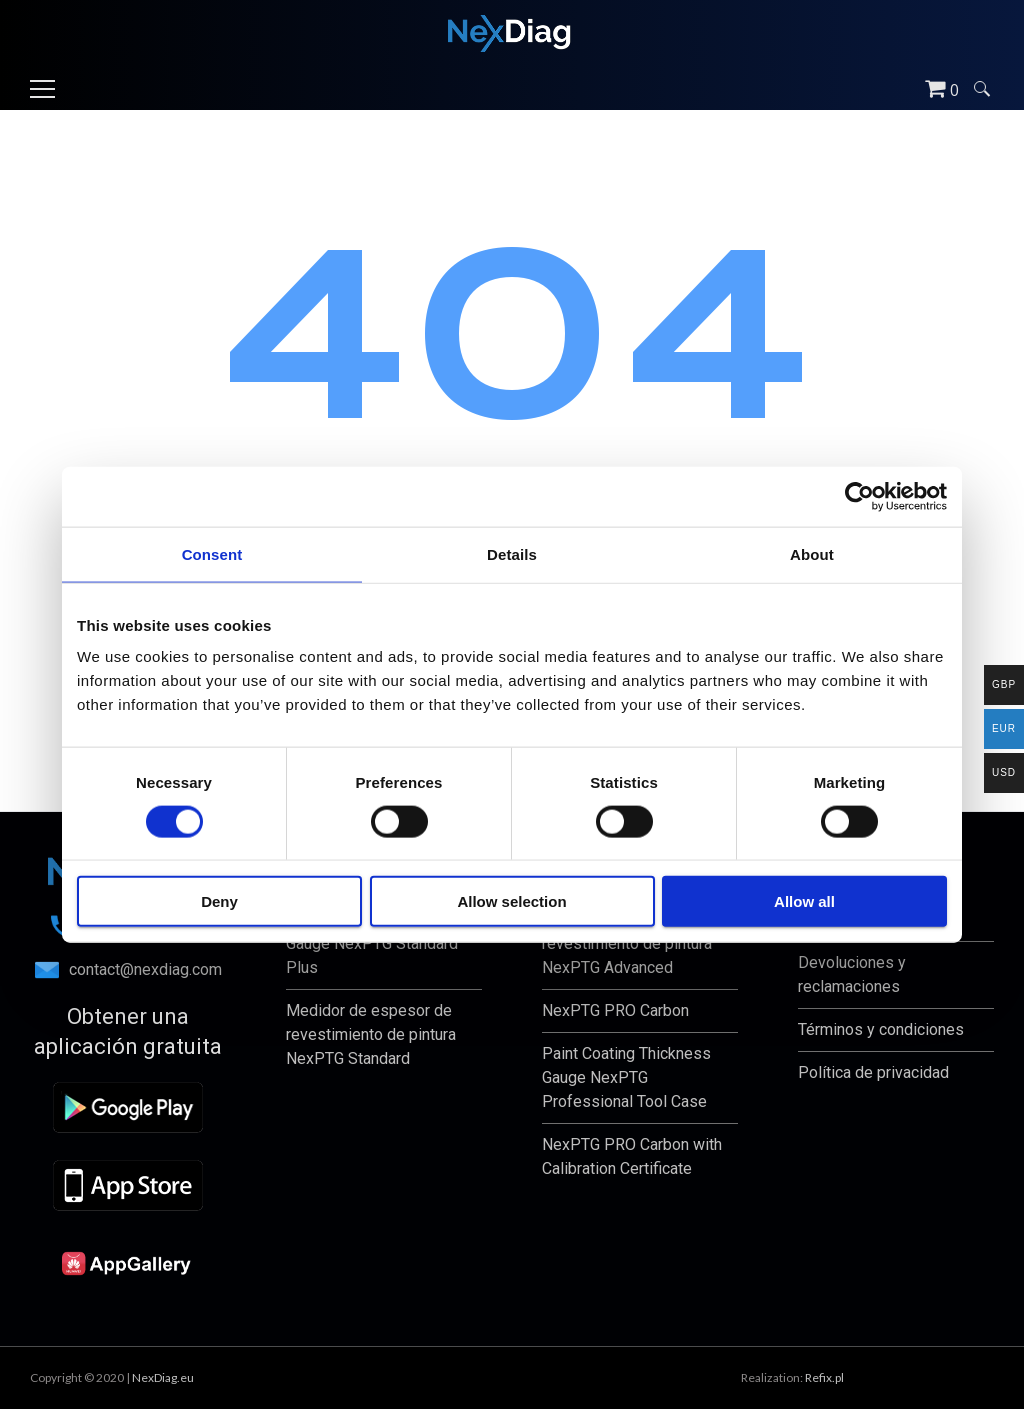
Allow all (804, 901)
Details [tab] (512, 553)
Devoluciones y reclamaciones (852, 974)
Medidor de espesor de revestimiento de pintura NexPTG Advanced (627, 943)
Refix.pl (824, 1377)
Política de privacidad (873, 1072)
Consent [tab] (212, 553)
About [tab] (812, 553)
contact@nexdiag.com (128, 970)
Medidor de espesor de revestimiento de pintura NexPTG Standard (371, 1034)
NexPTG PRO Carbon (615, 1010)
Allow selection (511, 901)
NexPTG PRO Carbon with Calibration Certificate (632, 1156)
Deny (219, 901)
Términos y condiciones (881, 1029)
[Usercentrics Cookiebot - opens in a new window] (859, 496)
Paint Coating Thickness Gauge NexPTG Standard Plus (372, 943)
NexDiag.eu (163, 1377)
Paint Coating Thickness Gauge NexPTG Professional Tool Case (626, 1077)
